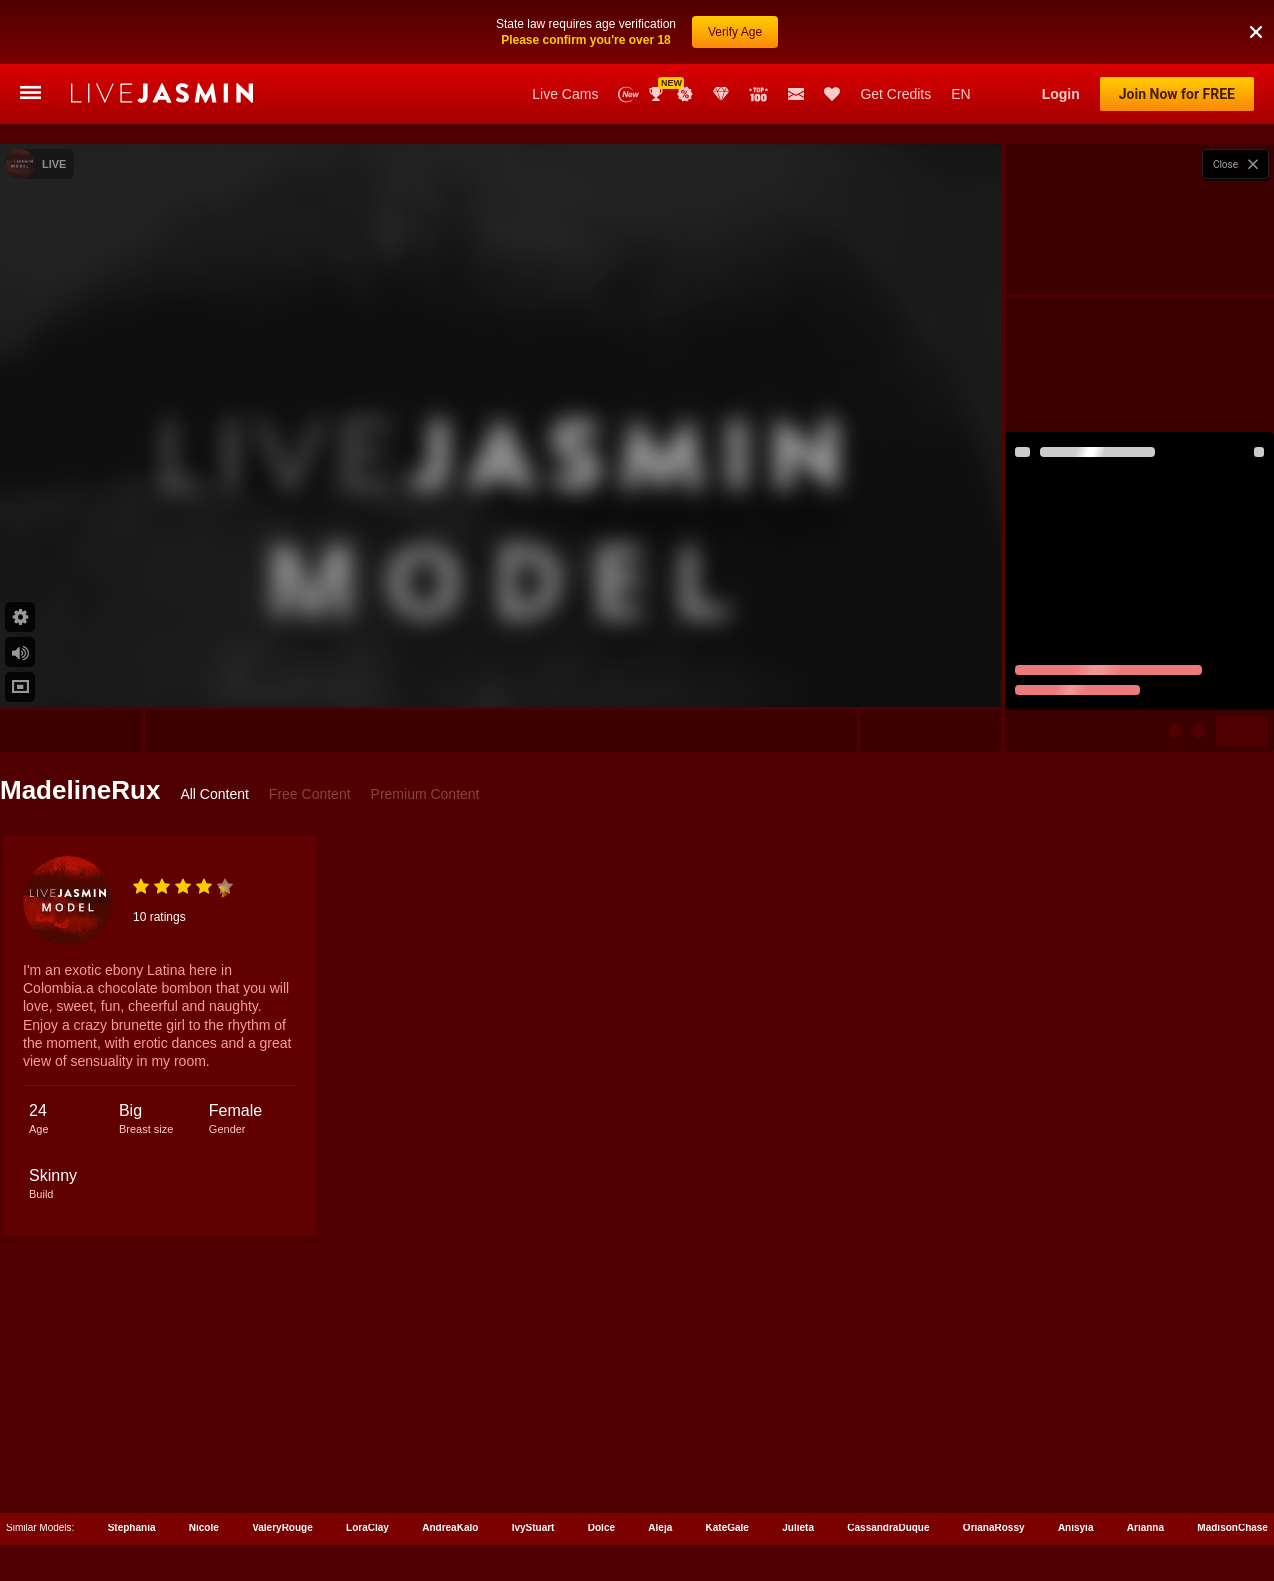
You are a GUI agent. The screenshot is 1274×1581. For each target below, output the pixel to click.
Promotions (685, 94)
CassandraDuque (888, 1527)
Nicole (204, 1527)
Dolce (601, 1527)
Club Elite (721, 94)
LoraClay (367, 1527)
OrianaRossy (994, 1527)
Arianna (1145, 1527)
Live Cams (565, 94)
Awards (658, 94)
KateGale (727, 1527)
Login (1061, 94)
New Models (628, 94)
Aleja (660, 1527)
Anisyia (1076, 1527)
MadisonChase (1232, 1527)
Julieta (798, 1527)
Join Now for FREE (1177, 94)
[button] (1256, 9)
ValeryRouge (282, 1527)
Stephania (132, 1527)
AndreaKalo (450, 1527)
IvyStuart (533, 1527)
